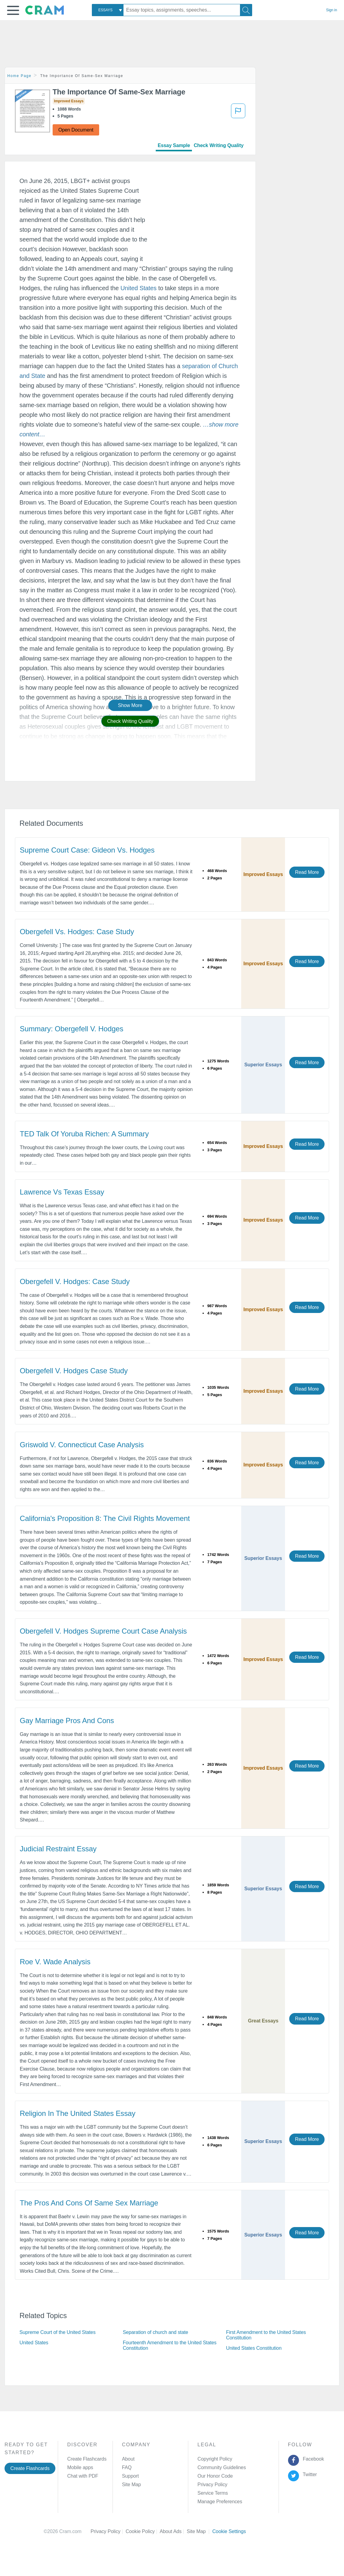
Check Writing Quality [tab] (219, 145)
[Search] (246, 10)
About (128, 2459)
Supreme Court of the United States (57, 2332)
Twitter (308, 2474)
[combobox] (107, 10)
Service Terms (212, 2493)
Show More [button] (130, 705)
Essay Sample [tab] (174, 145)
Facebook (312, 2459)
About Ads (173, 2531)
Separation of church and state (155, 2332)
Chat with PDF (82, 2476)
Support (130, 2476)
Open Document (75, 129)
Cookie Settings (229, 2531)
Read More (307, 872)
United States (138, 288)
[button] (13, 10)
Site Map (131, 2484)
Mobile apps (80, 2467)
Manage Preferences (219, 2501)
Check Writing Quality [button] (130, 721)
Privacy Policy (212, 2484)
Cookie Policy (143, 2531)
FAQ (127, 2467)
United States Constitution (253, 2348)
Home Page (19, 76)
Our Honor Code (215, 2476)
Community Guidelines (221, 2467)
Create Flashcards (30, 2468)
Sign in (331, 10)
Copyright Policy (214, 2459)
